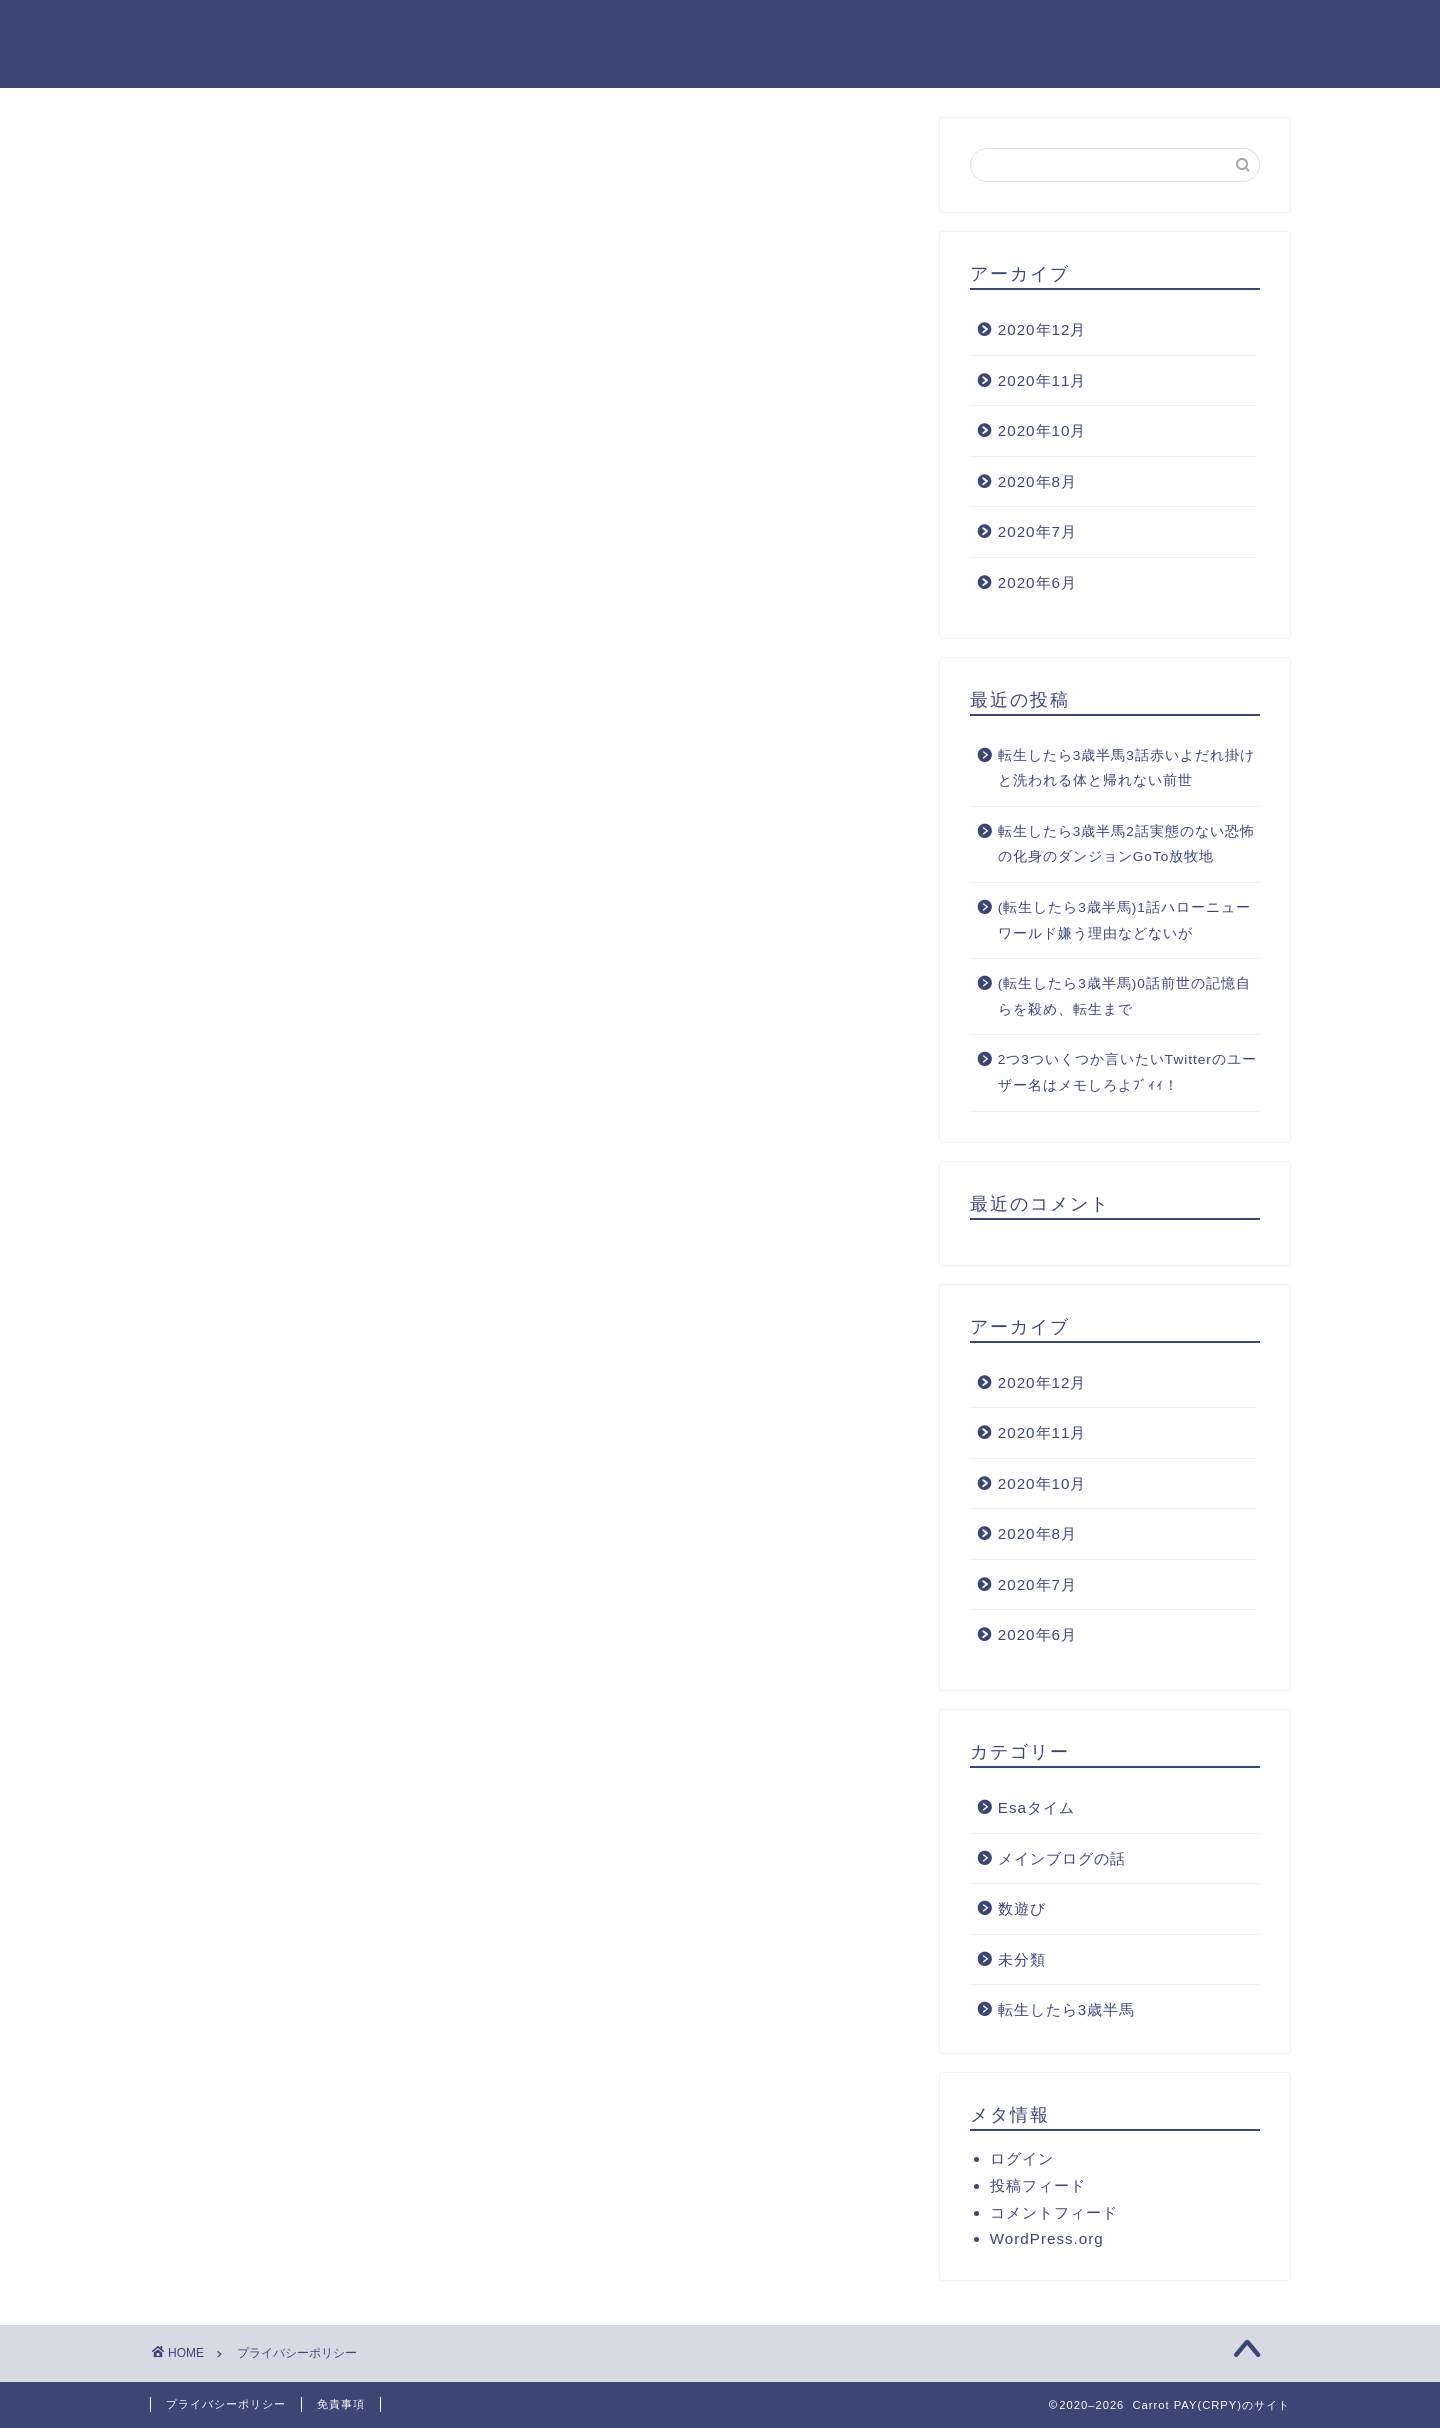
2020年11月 (1042, 380)
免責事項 (341, 2404)
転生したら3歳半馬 (1066, 2009)
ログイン (1022, 2158)
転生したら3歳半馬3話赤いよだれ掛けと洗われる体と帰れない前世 (1126, 768)
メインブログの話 (1062, 1858)
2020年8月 (1037, 481)
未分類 (1022, 1959)
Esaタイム (1036, 1807)
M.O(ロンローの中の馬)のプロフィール (1131, 31)
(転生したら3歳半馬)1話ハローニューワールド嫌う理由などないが (1124, 920)
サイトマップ (889, 31)
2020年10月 (1042, 430)
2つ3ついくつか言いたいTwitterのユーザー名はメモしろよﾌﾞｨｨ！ (1127, 1072)
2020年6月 (1037, 582)
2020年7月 (1037, 531)
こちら (524, 675)
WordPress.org (1047, 2238)
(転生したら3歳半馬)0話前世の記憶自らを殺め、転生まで (1124, 996)
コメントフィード (1054, 2212)
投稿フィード (1038, 2185)
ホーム (507, 31)
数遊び (1022, 1908)
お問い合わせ (743, 31)
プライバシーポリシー (226, 2404)
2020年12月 (1042, 329)
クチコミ (613, 31)
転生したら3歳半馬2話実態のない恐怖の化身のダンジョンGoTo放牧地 (1126, 844)
